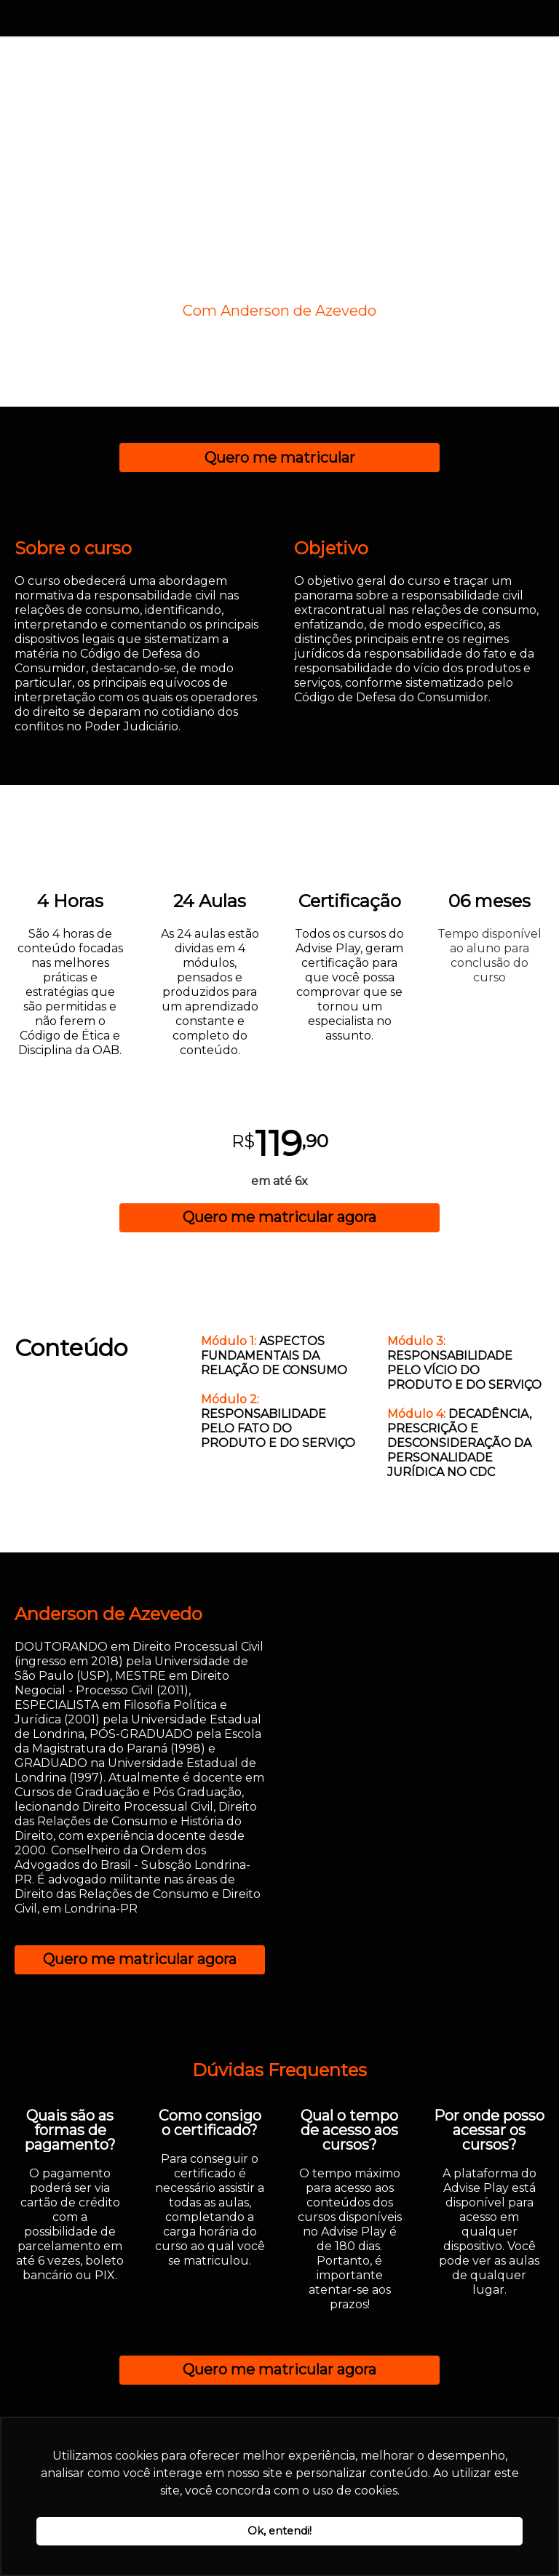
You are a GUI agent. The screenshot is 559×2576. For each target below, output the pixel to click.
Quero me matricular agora (279, 1217)
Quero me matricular (280, 457)
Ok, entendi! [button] (279, 2530)
